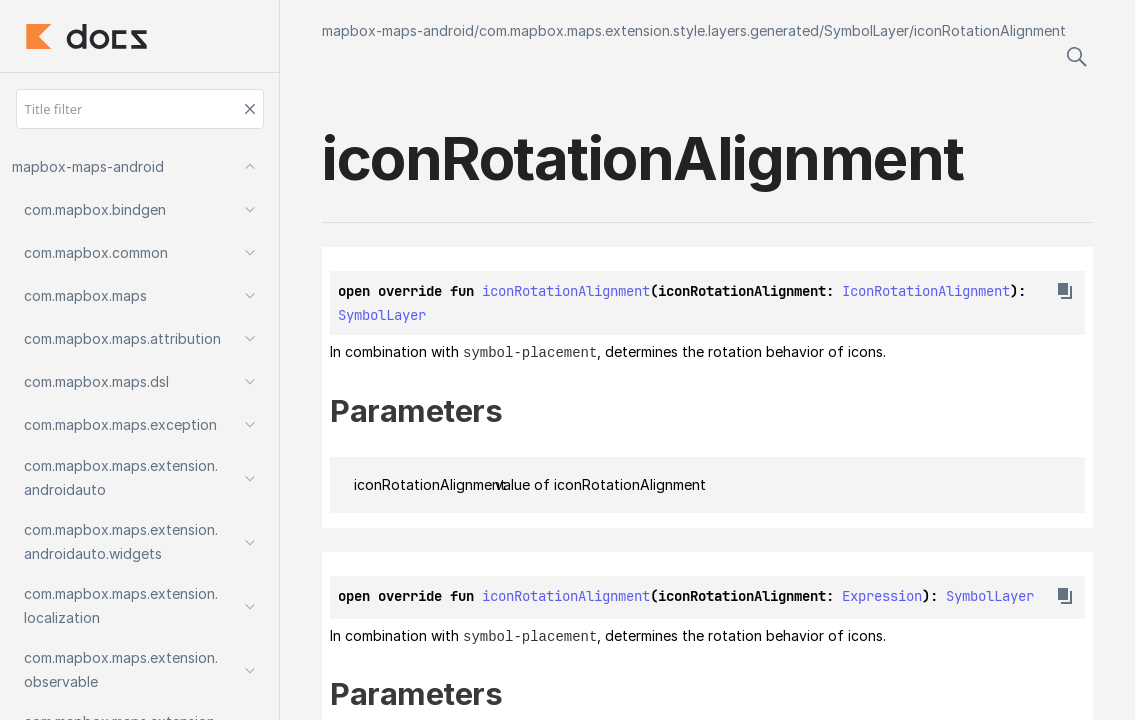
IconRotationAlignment (926, 291)
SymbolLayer (866, 30)
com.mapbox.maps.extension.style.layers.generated (649, 30)
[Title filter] (140, 109)
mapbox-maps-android (398, 30)
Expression (882, 595)
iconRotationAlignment (990, 30)
